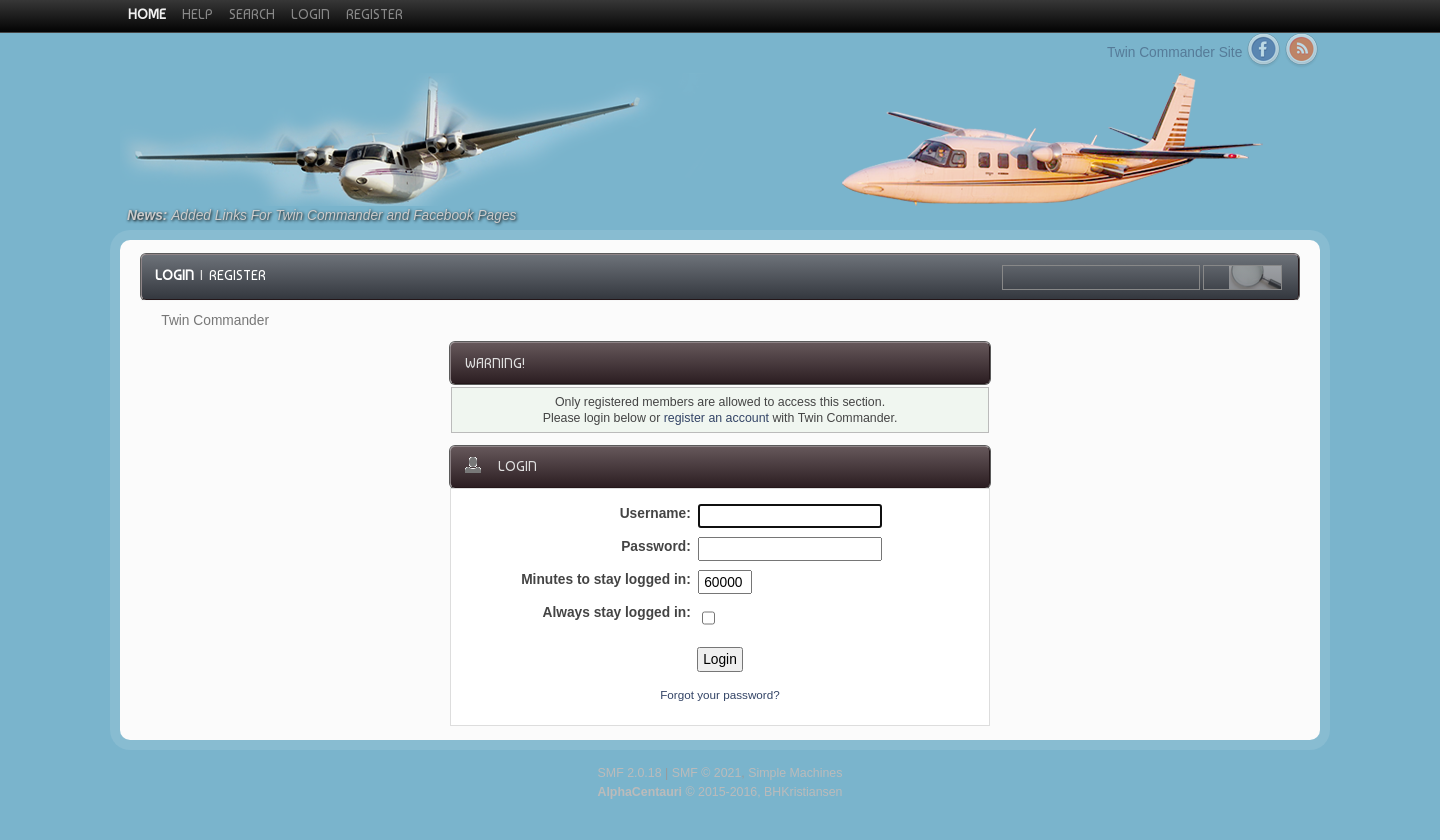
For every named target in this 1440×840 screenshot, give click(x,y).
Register (237, 275)
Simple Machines (795, 773)
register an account (716, 418)
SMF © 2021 (707, 773)
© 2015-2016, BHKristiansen (719, 792)
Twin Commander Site (1174, 52)
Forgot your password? (720, 694)
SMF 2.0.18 (630, 773)
